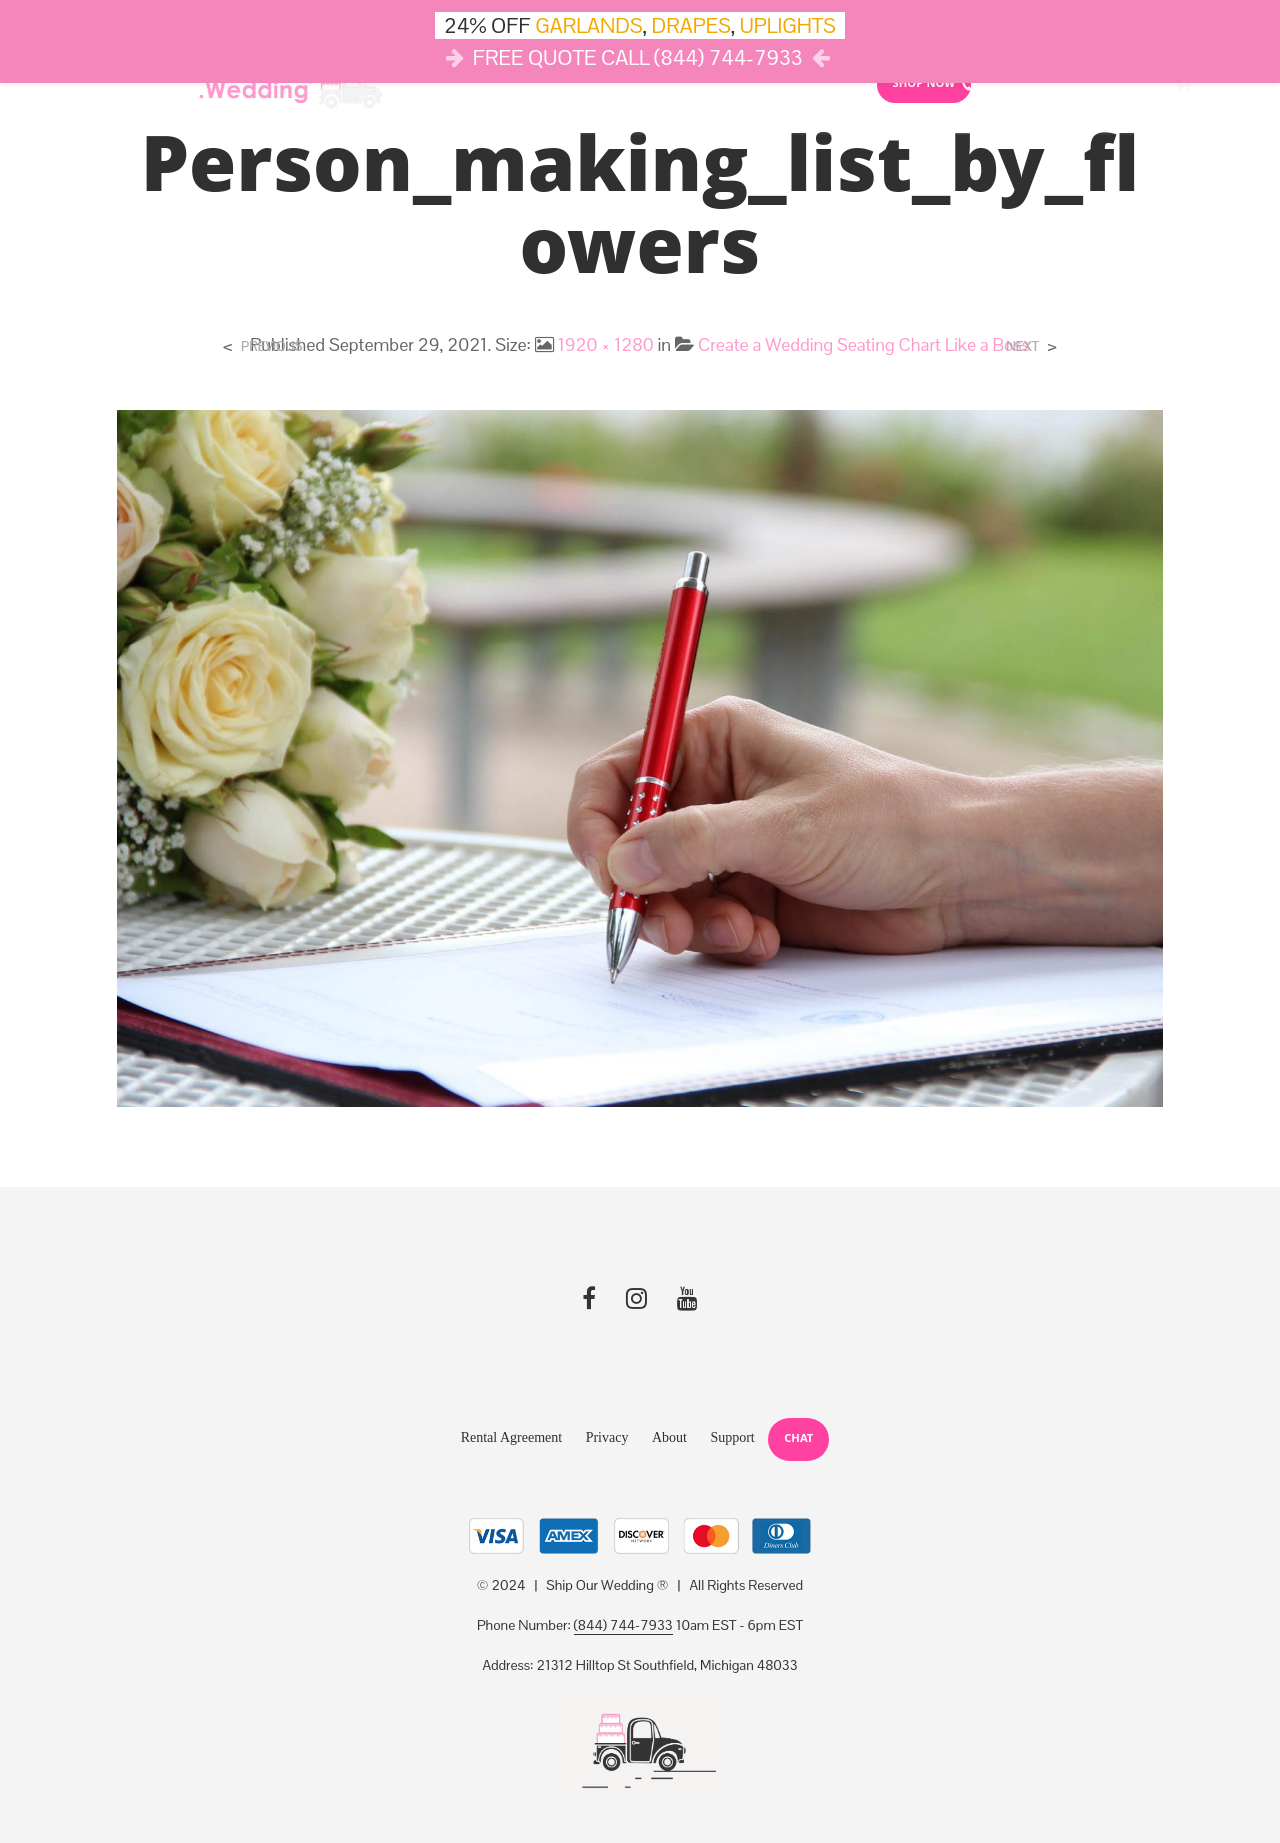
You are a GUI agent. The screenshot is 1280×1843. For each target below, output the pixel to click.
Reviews (821, 85)
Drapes (608, 85)
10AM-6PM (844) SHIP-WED (1061, 86)
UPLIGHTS (788, 25)
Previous (271, 346)
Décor (435, 85)
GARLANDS (588, 25)
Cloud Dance (719, 85)
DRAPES (691, 25)
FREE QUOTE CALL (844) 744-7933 (638, 57)
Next (1022, 346)
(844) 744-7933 (623, 1626)
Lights (520, 85)
